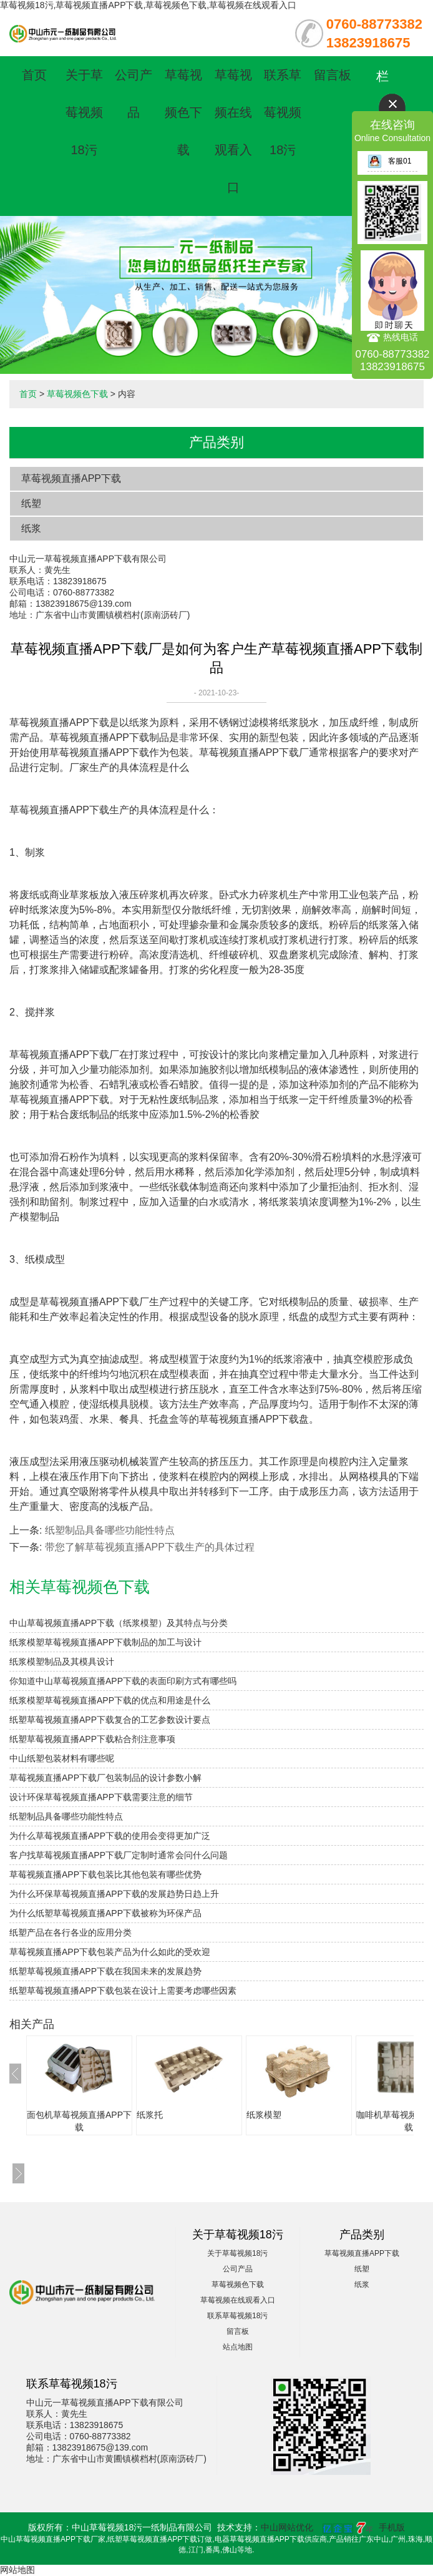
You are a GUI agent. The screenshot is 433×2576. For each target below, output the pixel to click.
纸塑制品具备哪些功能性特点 (110, 1530)
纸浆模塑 (263, 2115)
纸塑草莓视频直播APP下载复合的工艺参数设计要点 (109, 1720)
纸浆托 (150, 2115)
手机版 (392, 2527)
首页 (34, 75)
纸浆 (31, 528)
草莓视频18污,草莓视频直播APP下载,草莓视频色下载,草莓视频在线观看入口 (148, 5)
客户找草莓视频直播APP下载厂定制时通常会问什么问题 (118, 1855)
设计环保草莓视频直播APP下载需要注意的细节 (101, 1797)
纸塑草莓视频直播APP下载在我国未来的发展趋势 (105, 1971)
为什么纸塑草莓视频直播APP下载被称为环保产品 (105, 1913)
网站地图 (17, 2570)
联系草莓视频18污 (282, 112)
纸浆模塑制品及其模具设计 (61, 1662)
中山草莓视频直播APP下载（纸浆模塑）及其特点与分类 (118, 1623)
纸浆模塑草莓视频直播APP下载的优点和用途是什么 (109, 1700)
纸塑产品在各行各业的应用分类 (70, 1932)
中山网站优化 (287, 2527)
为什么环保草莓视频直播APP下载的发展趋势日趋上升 (114, 1894)
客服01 (389, 161)
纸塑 (31, 503)
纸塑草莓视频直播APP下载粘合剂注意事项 (92, 1739)
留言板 (332, 75)
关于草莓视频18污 (84, 112)
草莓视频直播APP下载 (71, 478)
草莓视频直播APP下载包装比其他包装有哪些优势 (105, 1874)
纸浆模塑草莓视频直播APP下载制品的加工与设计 (105, 1642)
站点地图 (238, 2347)
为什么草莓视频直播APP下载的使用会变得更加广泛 (109, 1836)
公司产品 (238, 2269)
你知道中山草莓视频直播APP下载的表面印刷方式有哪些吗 (122, 1681)
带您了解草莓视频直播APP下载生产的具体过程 (150, 1547)
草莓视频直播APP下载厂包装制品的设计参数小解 (105, 1778)
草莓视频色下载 (183, 112)
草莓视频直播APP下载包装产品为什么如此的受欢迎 (109, 1952)
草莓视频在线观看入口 (237, 2300)
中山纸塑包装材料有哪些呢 (61, 1758)
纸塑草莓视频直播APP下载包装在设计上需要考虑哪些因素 (122, 1991)
